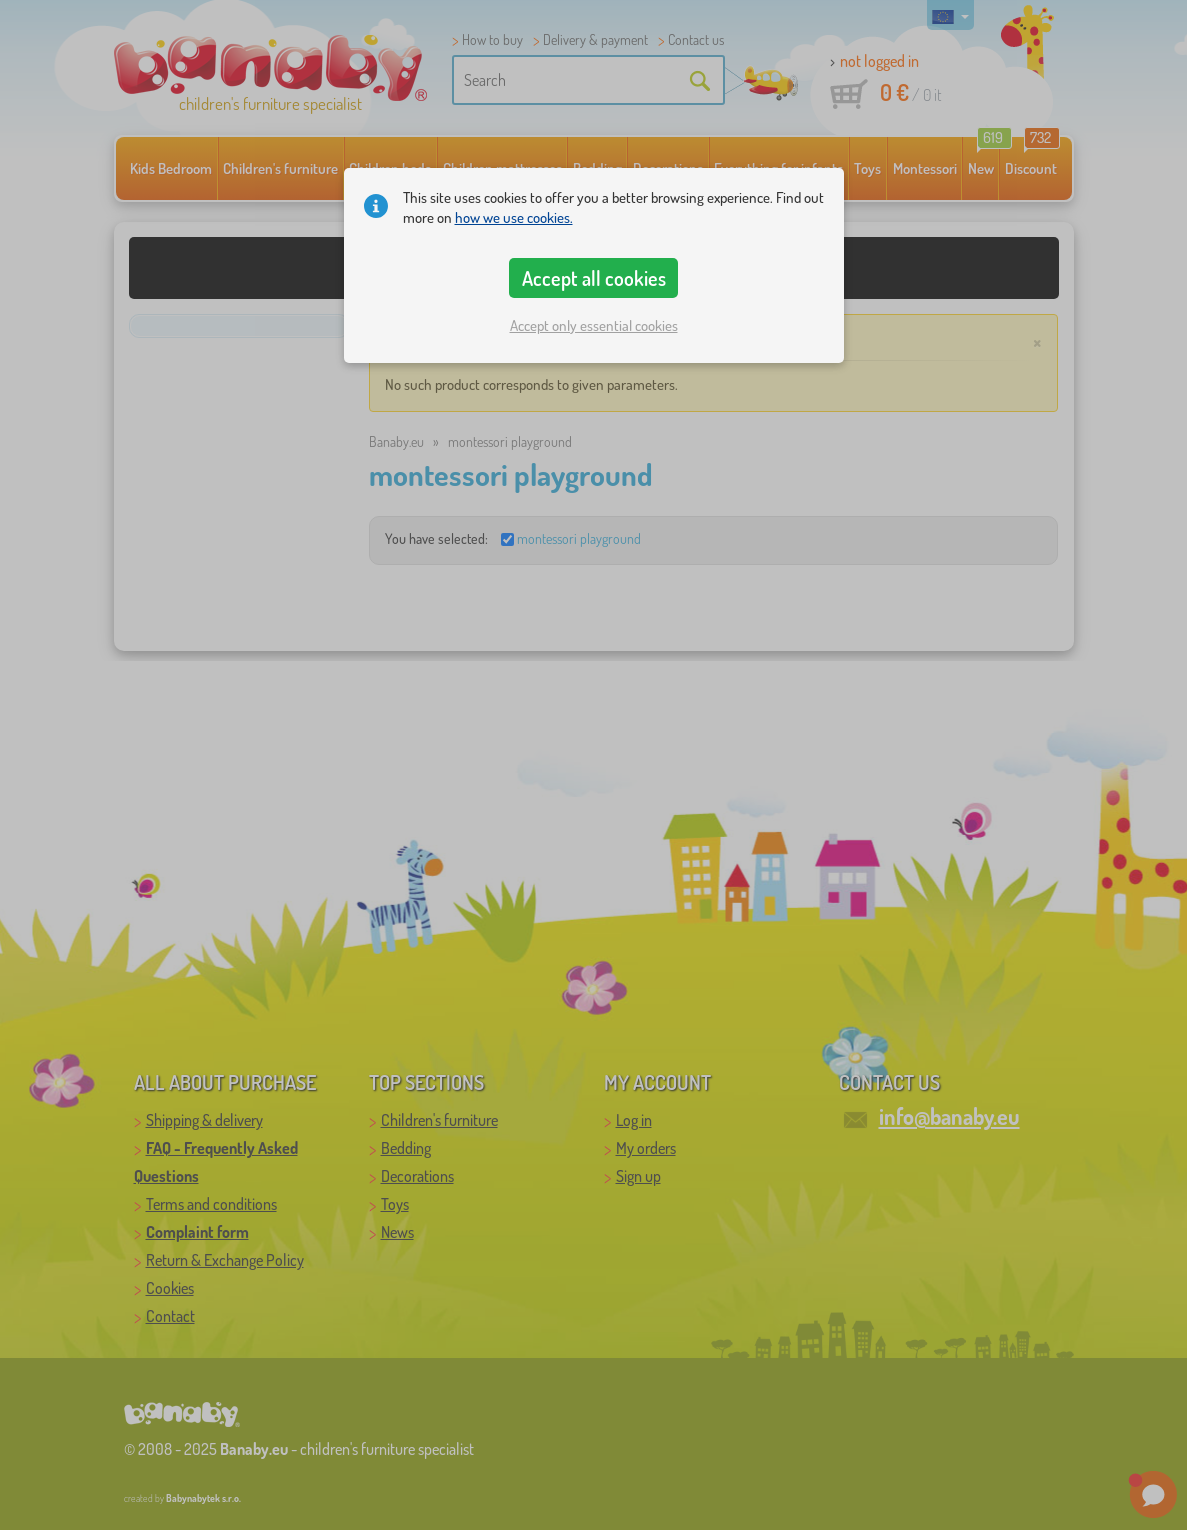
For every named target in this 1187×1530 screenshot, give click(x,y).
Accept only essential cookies (594, 325)
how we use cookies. (514, 217)
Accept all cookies (594, 278)
